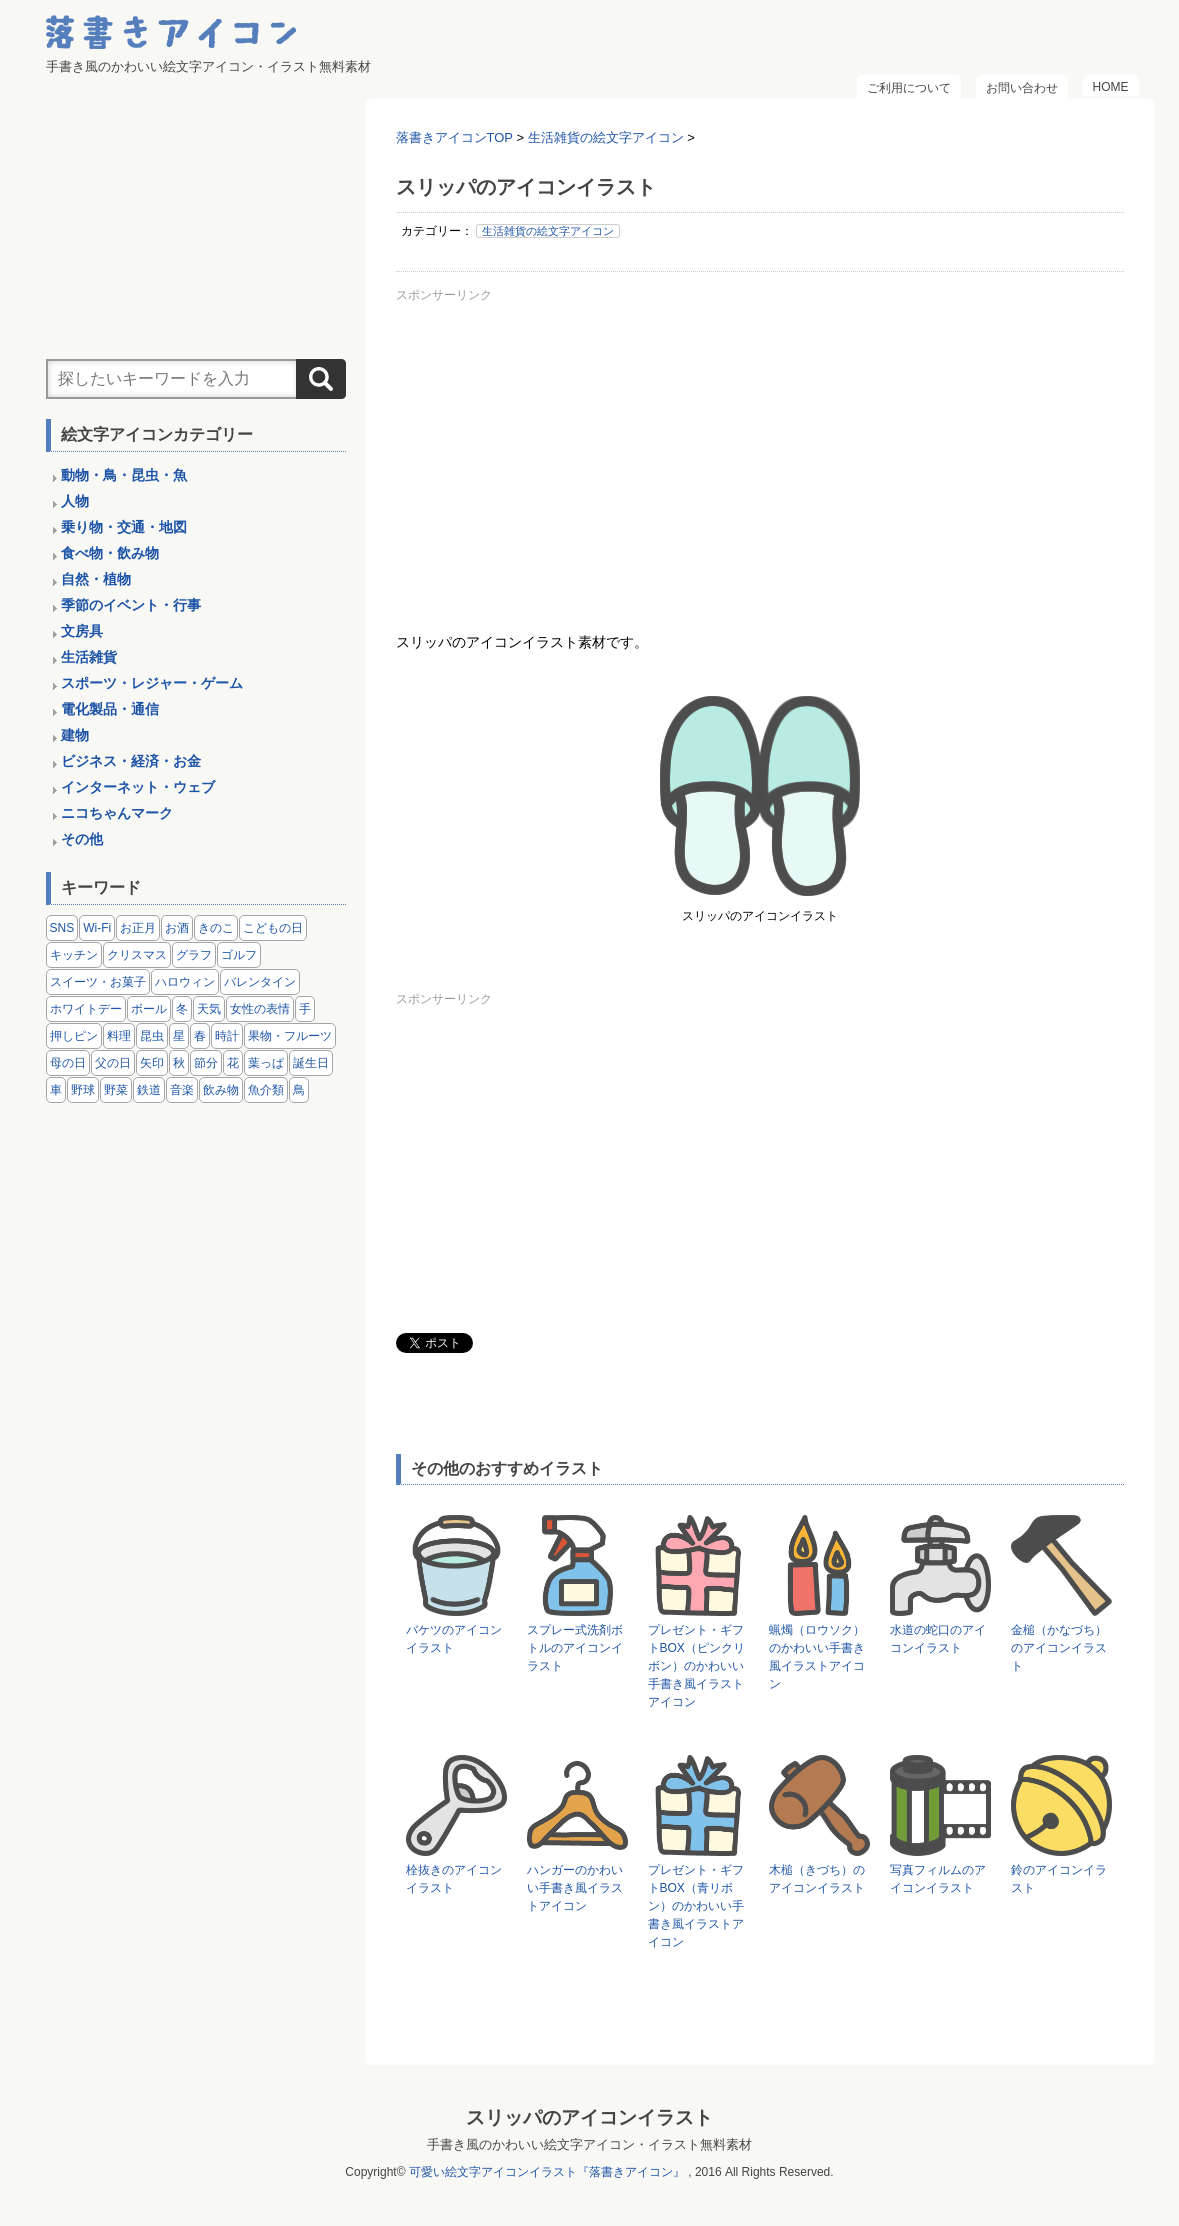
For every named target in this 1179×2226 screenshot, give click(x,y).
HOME (1111, 87)
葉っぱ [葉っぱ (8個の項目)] (266, 1063)
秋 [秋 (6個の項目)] (179, 1063)
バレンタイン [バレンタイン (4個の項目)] (260, 982)
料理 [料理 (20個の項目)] (119, 1036)
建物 (75, 735)
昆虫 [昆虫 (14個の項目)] (152, 1036)
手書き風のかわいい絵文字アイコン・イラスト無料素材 (589, 2144)
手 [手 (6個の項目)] (305, 1009)
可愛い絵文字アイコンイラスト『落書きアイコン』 (547, 2172)
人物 (75, 501)
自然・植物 (96, 579)
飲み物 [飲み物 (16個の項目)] (221, 1090)
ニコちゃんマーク (117, 813)
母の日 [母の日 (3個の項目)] (68, 1063)
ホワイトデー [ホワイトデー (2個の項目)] (86, 1009)
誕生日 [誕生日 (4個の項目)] (311, 1063)
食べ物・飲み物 (110, 553)
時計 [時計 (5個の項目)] (227, 1036)
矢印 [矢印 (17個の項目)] (152, 1063)
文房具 (82, 631)
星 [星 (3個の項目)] (179, 1036)
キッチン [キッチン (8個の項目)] (74, 955)
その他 (82, 839)
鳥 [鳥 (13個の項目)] (299, 1090)
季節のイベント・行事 (131, 605)
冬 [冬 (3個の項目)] (182, 1009)
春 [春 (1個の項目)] (200, 1036)
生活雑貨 (89, 657)
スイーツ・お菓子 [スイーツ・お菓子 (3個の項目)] (98, 982)
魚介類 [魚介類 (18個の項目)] (266, 1090)
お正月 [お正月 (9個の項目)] (138, 928)
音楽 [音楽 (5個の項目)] (182, 1090)
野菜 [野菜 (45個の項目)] (116, 1090)
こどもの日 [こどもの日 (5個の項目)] (273, 928)
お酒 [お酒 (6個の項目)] (177, 928)
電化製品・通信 (110, 709)
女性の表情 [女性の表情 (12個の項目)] (260, 1009)
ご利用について (909, 88)
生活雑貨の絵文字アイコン (548, 231)
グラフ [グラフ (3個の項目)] (194, 955)
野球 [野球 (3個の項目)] (83, 1090)
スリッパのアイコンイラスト (589, 2117)
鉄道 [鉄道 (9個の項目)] (149, 1090)
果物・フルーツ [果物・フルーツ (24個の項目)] (290, 1036)
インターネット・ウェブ (138, 787)
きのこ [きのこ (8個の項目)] (216, 928)
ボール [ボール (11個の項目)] (149, 1009)
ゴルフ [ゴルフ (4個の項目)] (239, 955)
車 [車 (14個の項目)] (56, 1090)
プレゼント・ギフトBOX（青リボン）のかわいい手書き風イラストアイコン (696, 1906)
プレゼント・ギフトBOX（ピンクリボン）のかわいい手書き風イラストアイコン (696, 1666)
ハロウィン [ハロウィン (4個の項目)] (185, 982)
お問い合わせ (1022, 88)
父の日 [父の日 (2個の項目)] (113, 1063)
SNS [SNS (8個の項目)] (62, 928)
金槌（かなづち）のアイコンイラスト (1059, 1648)
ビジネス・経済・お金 (131, 761)
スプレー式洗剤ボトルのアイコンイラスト (575, 1648)
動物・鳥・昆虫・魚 (124, 475)
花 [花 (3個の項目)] (233, 1063)
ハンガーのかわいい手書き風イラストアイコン (575, 1888)
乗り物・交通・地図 (124, 527)
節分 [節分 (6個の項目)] (206, 1063)
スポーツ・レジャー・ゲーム (152, 683)
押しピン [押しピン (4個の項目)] (74, 1036)
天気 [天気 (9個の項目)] (209, 1009)
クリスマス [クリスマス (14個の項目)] (137, 955)
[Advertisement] (760, 449)
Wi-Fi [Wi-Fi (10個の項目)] (97, 928)
